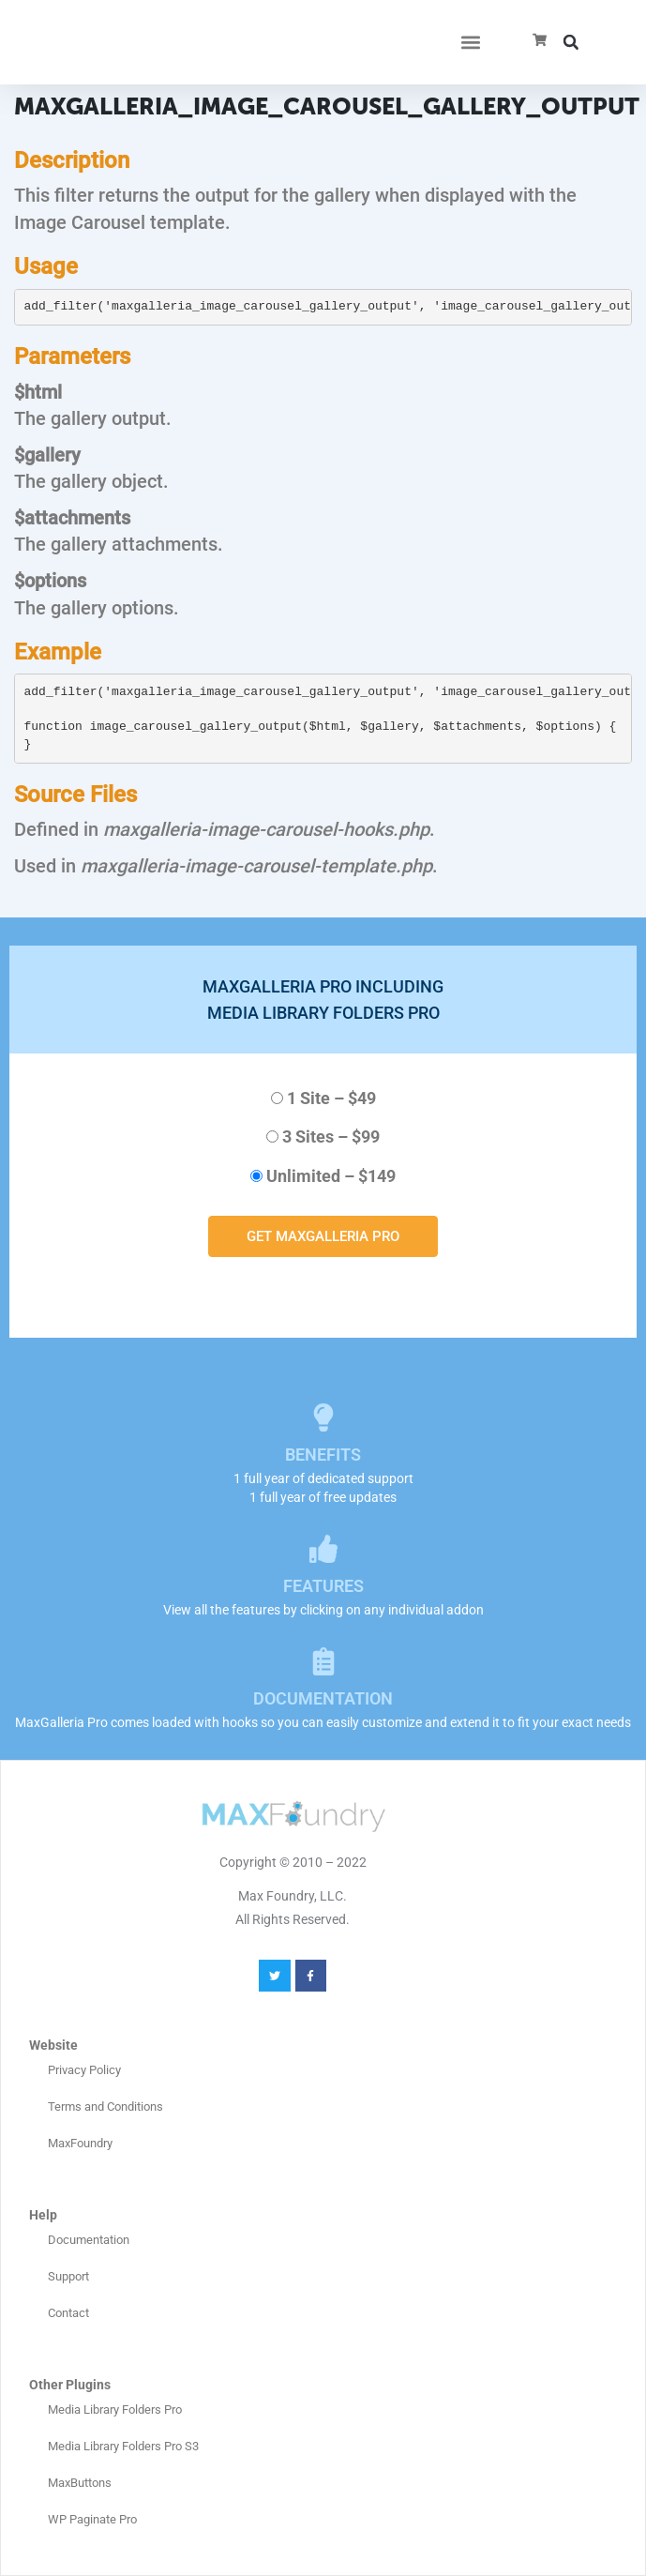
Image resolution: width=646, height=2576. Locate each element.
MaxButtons (80, 2483)
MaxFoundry (80, 2143)
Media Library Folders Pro (115, 2409)
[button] (470, 42)
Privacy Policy (84, 2070)
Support (68, 2276)
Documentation (88, 2240)
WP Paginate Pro (92, 2519)
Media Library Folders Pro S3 (123, 2446)
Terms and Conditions (105, 2106)
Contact (68, 2313)
